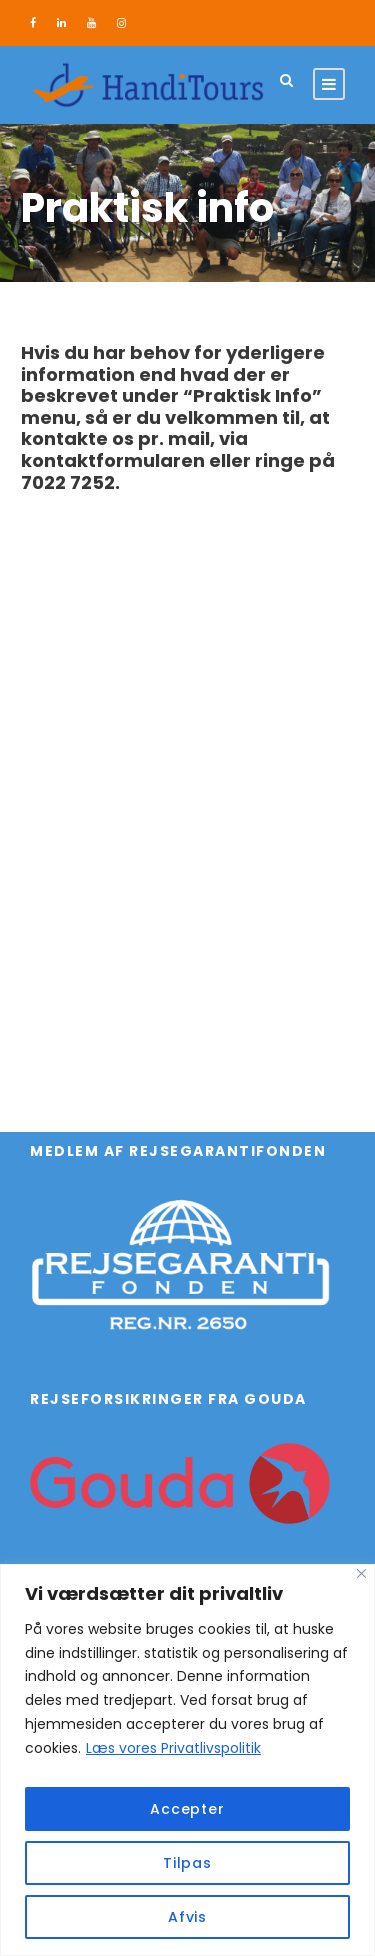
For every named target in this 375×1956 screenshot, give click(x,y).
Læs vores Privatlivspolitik (173, 1748)
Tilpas (187, 1863)
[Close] (361, 1573)
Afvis (187, 1917)
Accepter (187, 1809)
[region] (187, 1760)
